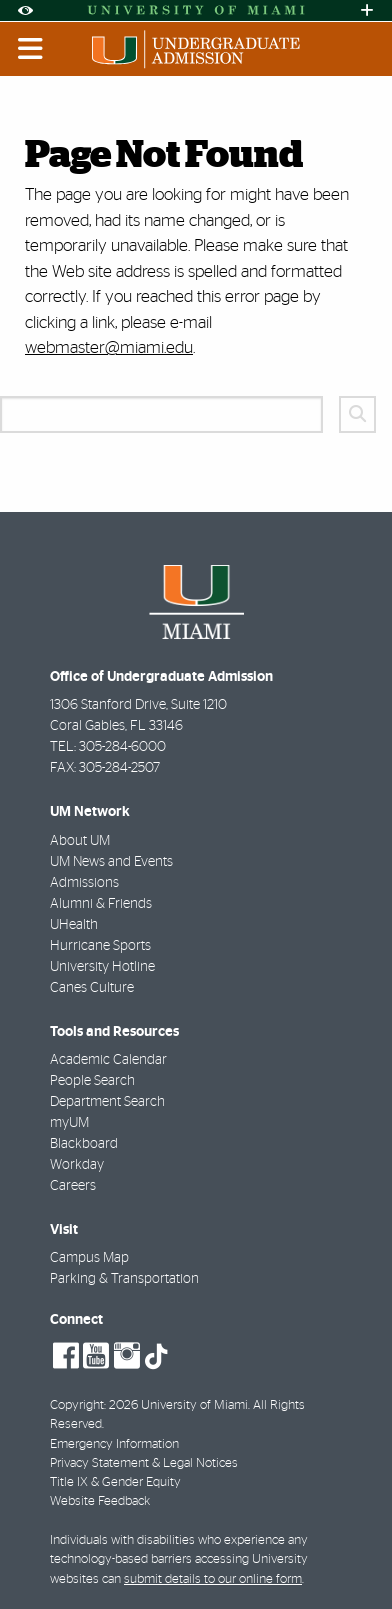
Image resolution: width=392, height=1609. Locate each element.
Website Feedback (100, 1501)
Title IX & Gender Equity (115, 1482)
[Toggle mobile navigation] (31, 49)
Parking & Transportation (124, 1279)
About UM (80, 841)
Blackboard (84, 1144)
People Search (92, 1081)
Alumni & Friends (101, 904)
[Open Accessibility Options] (25, 10)
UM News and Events (111, 862)
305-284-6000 (122, 747)
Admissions (84, 883)
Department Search (107, 1102)
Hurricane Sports (100, 946)
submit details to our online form (213, 1579)
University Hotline (102, 967)
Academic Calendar (108, 1060)
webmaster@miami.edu (109, 347)
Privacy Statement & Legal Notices (144, 1463)
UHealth (74, 925)
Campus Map (89, 1258)
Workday (77, 1165)
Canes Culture (92, 988)
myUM (69, 1123)
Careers (73, 1186)
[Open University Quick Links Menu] (367, 10)
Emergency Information (114, 1444)
